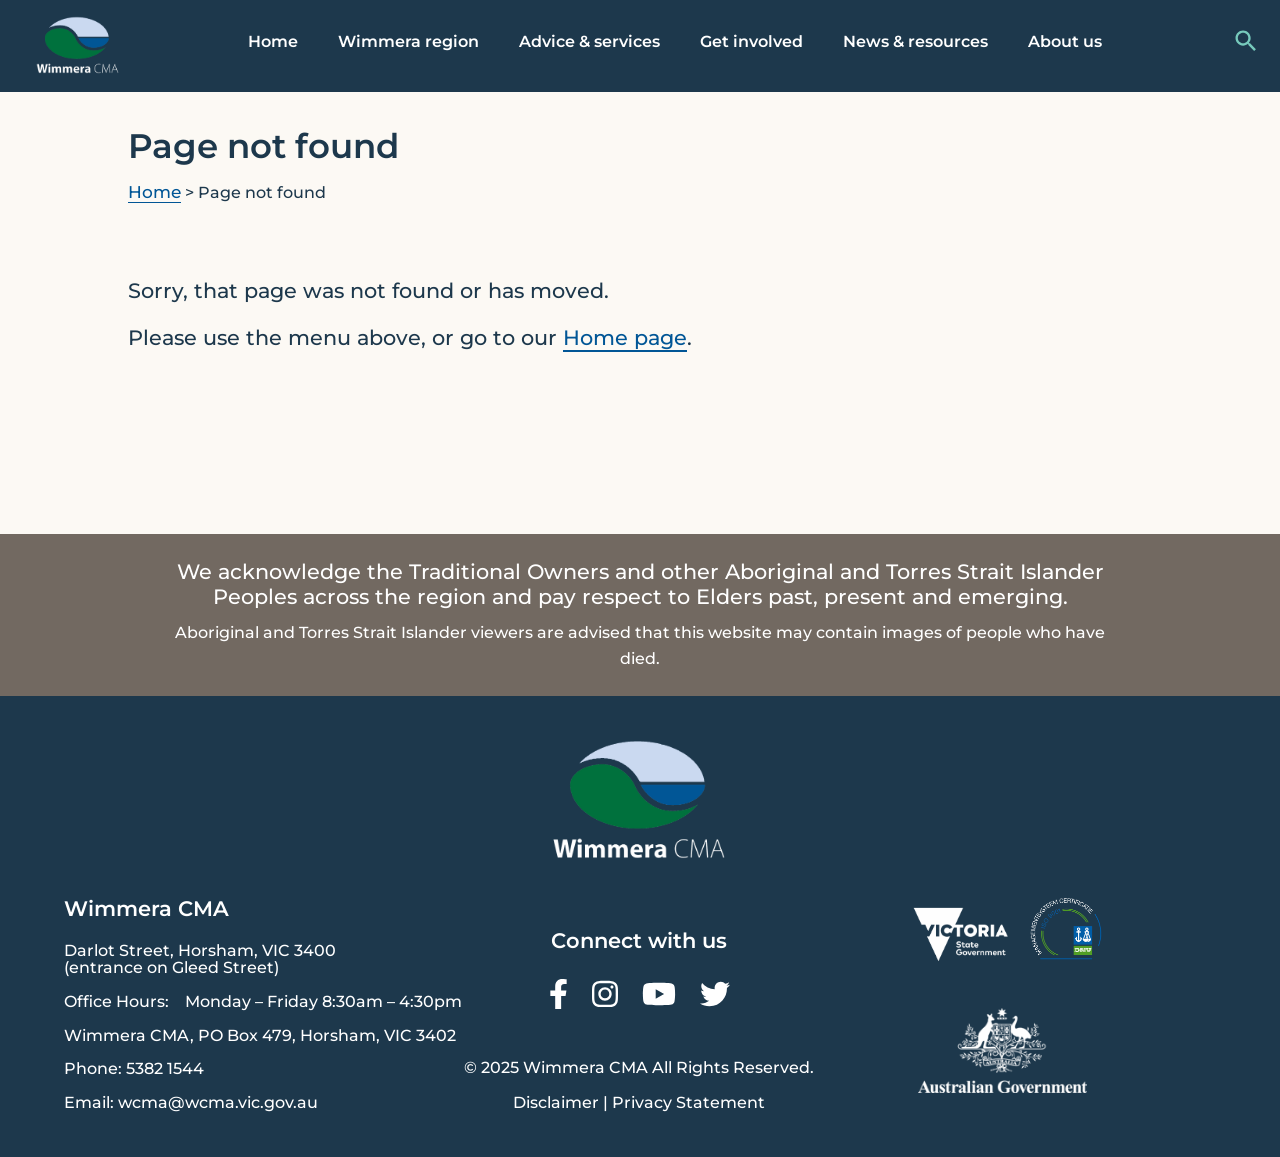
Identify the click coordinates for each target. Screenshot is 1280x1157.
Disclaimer (556, 1102)
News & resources (915, 41)
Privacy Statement (688, 1102)
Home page (625, 337)
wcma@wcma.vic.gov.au (218, 1102)
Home (273, 41)
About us (1065, 41)
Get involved (751, 41)
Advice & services (589, 41)
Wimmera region (408, 41)
